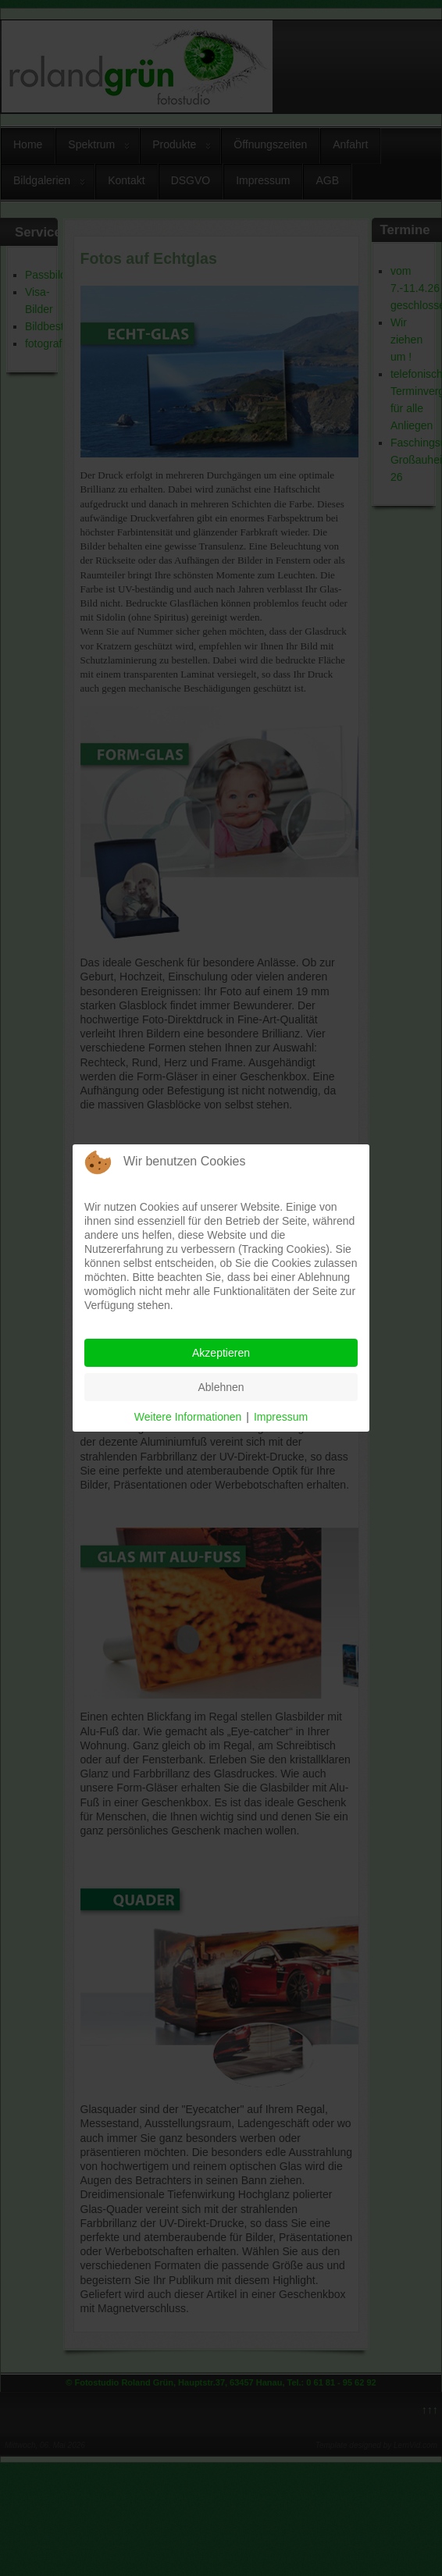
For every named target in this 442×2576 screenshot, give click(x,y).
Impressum (281, 1417)
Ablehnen (221, 1387)
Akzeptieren (221, 1353)
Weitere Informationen (187, 1417)
